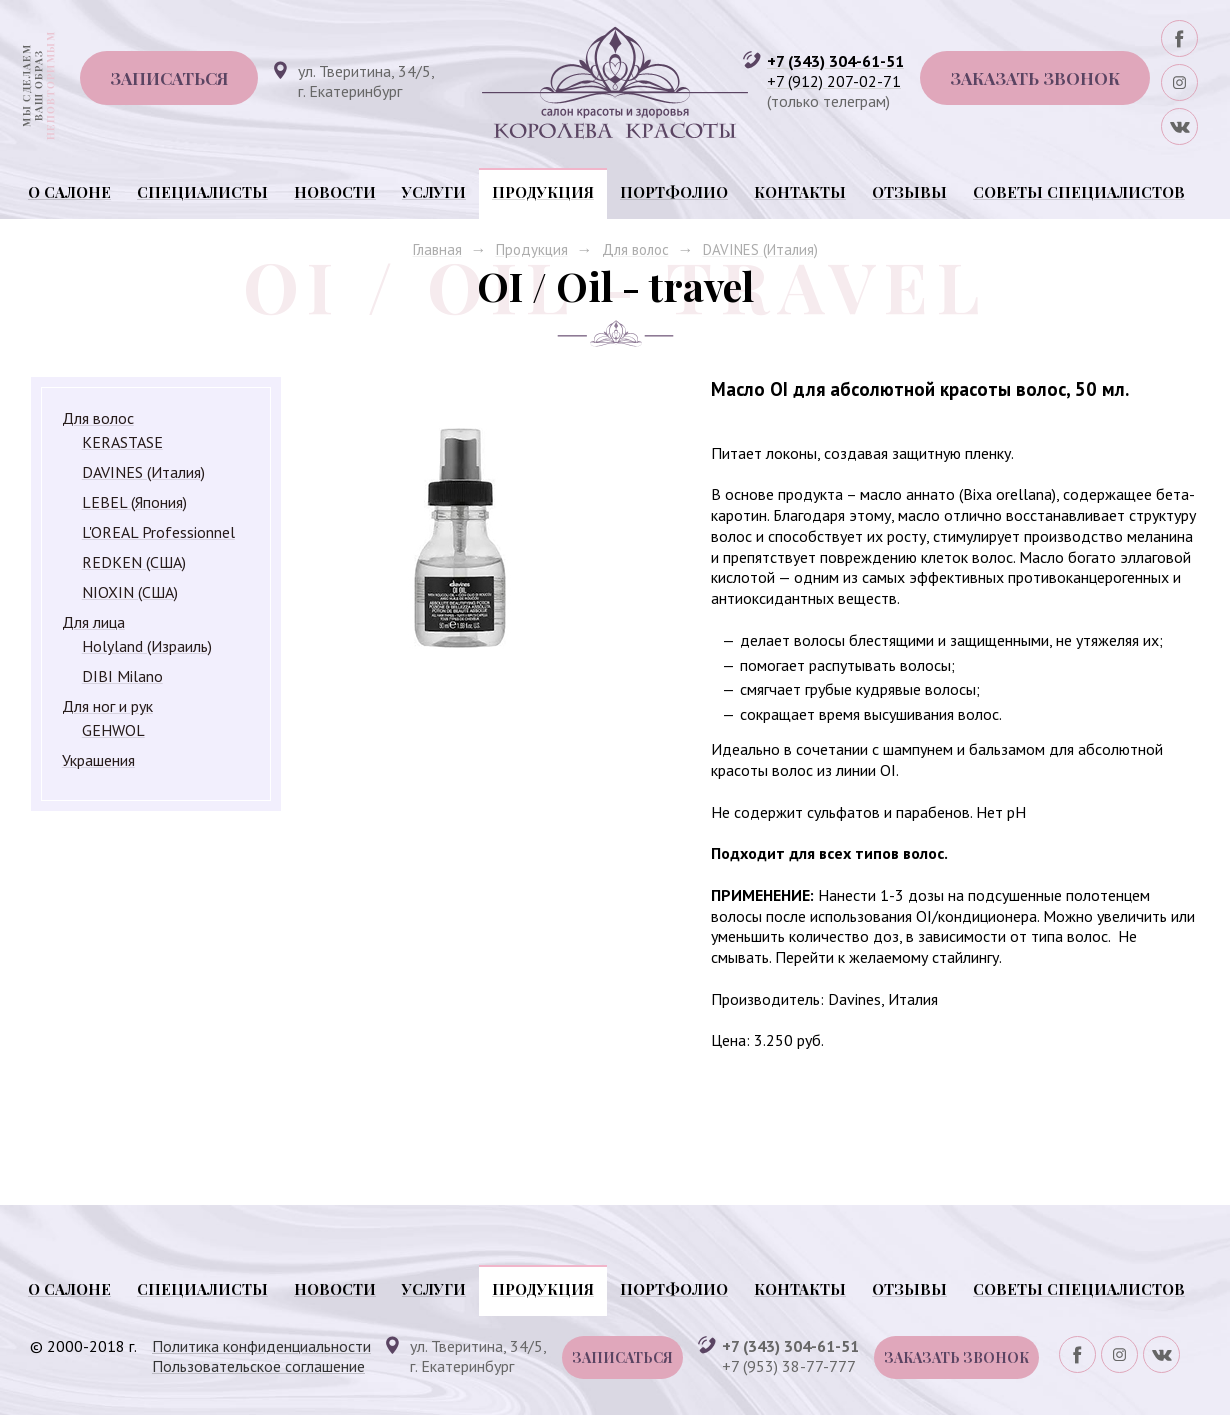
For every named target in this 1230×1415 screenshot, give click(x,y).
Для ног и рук (107, 706)
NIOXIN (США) (130, 592)
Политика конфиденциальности (261, 1346)
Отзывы (909, 192)
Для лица (93, 622)
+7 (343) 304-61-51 (835, 61)
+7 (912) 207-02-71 (834, 81)
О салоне (69, 192)
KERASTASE (122, 442)
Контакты (800, 192)
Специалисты (202, 192)
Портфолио (674, 192)
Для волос (635, 249)
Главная (437, 249)
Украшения (98, 760)
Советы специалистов (1079, 192)
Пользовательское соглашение (258, 1366)
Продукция (543, 192)
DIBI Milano (122, 676)
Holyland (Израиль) (147, 646)
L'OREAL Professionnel (158, 532)
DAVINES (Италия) (760, 249)
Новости (335, 192)
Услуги (434, 192)
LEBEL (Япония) (134, 502)
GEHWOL (113, 730)
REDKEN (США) (134, 562)
